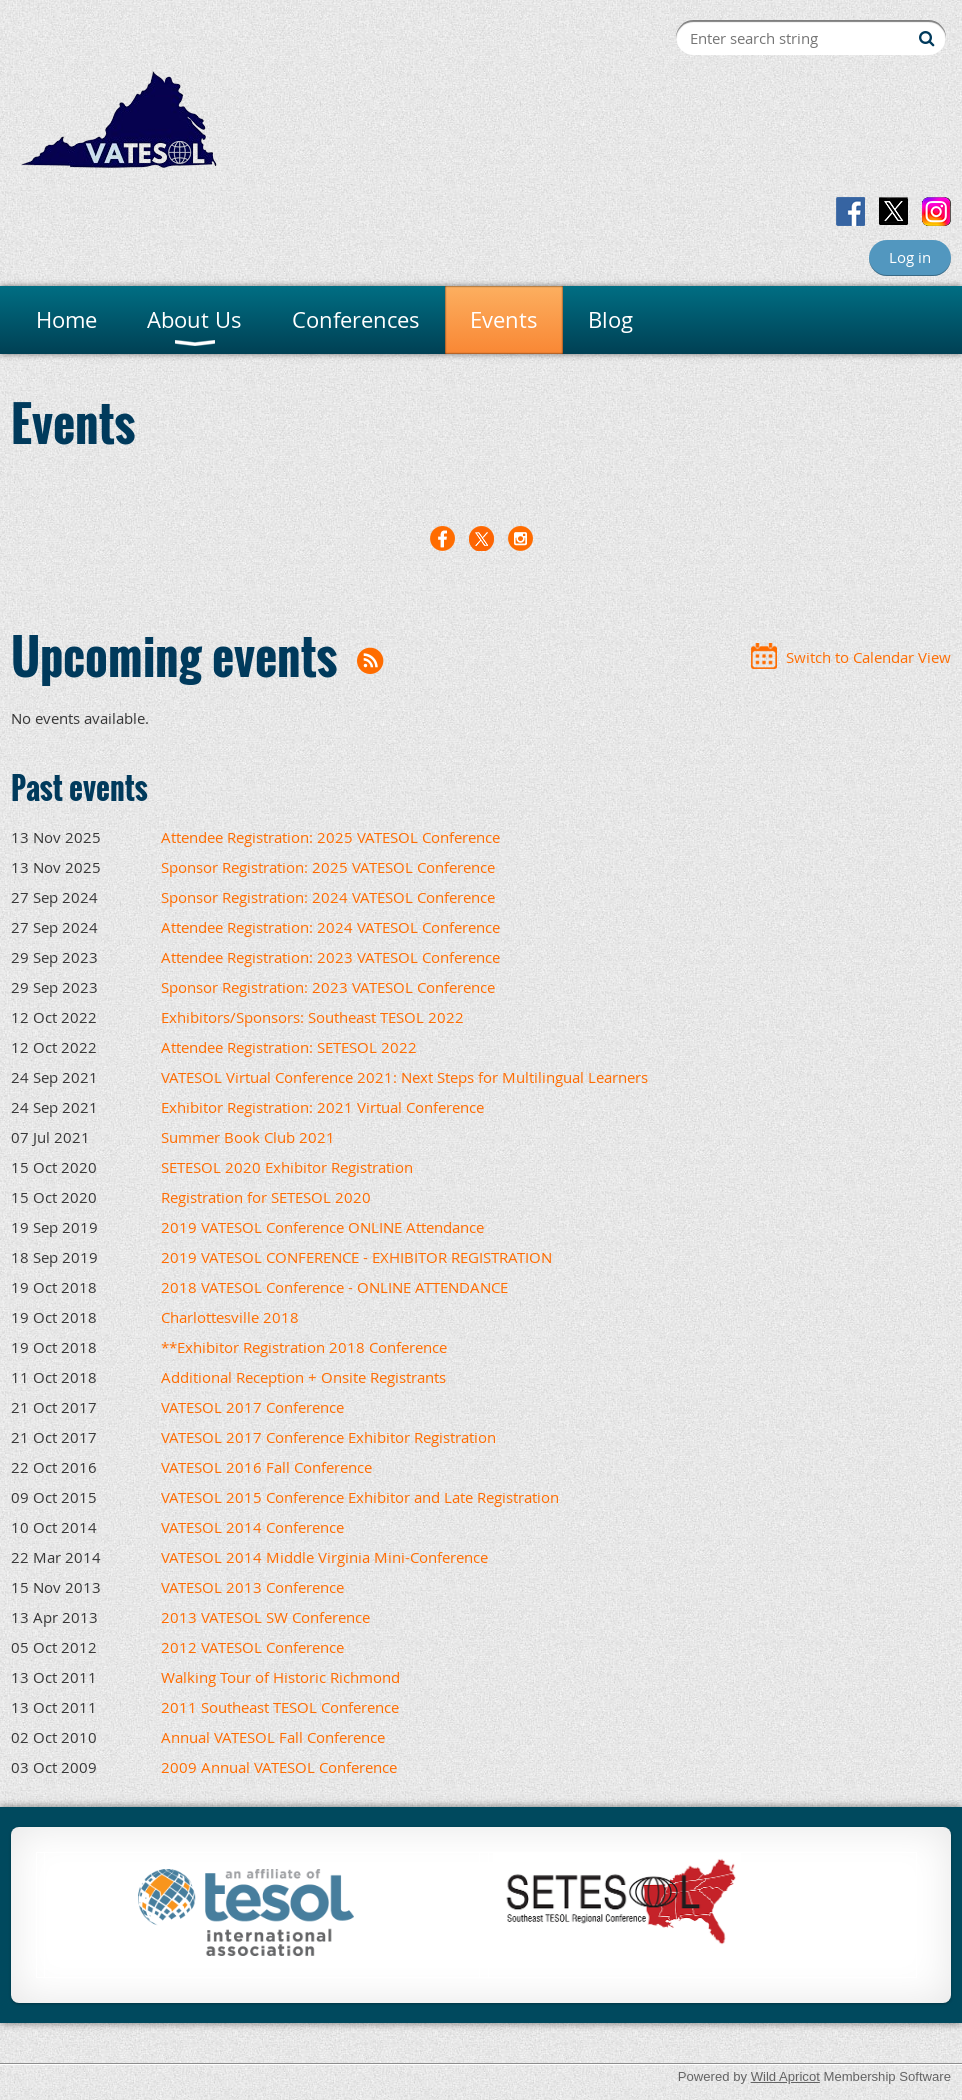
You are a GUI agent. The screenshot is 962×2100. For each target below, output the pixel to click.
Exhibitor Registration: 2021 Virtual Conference (322, 1107)
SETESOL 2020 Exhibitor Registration (287, 1167)
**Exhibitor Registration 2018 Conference (304, 1347)
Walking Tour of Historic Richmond (280, 1677)
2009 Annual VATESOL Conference (279, 1767)
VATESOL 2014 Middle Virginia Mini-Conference (324, 1557)
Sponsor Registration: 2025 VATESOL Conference (328, 867)
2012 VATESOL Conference (252, 1647)
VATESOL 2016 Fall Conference (266, 1467)
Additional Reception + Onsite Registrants (303, 1377)
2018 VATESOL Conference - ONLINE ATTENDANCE (334, 1287)
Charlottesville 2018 (230, 1317)
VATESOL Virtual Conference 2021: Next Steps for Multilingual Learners (404, 1077)
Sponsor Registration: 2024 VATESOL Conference (328, 897)
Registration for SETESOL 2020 (266, 1197)
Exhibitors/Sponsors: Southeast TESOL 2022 (312, 1017)
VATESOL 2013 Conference (252, 1587)
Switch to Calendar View (868, 657)
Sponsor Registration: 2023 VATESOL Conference (328, 987)
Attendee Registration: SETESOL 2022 (289, 1047)
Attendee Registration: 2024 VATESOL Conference (330, 927)
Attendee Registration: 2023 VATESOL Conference (330, 957)
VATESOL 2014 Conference (252, 1527)
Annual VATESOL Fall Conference (273, 1737)
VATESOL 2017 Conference (252, 1407)
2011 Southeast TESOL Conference (280, 1707)
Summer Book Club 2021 (248, 1137)
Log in (910, 257)
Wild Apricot (785, 2076)
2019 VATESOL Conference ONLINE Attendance (322, 1227)
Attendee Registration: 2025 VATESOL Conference (330, 837)
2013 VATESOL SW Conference (265, 1617)
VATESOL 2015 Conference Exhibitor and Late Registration (360, 1497)
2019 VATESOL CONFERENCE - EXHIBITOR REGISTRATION (356, 1257)
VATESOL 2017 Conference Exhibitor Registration (328, 1437)
